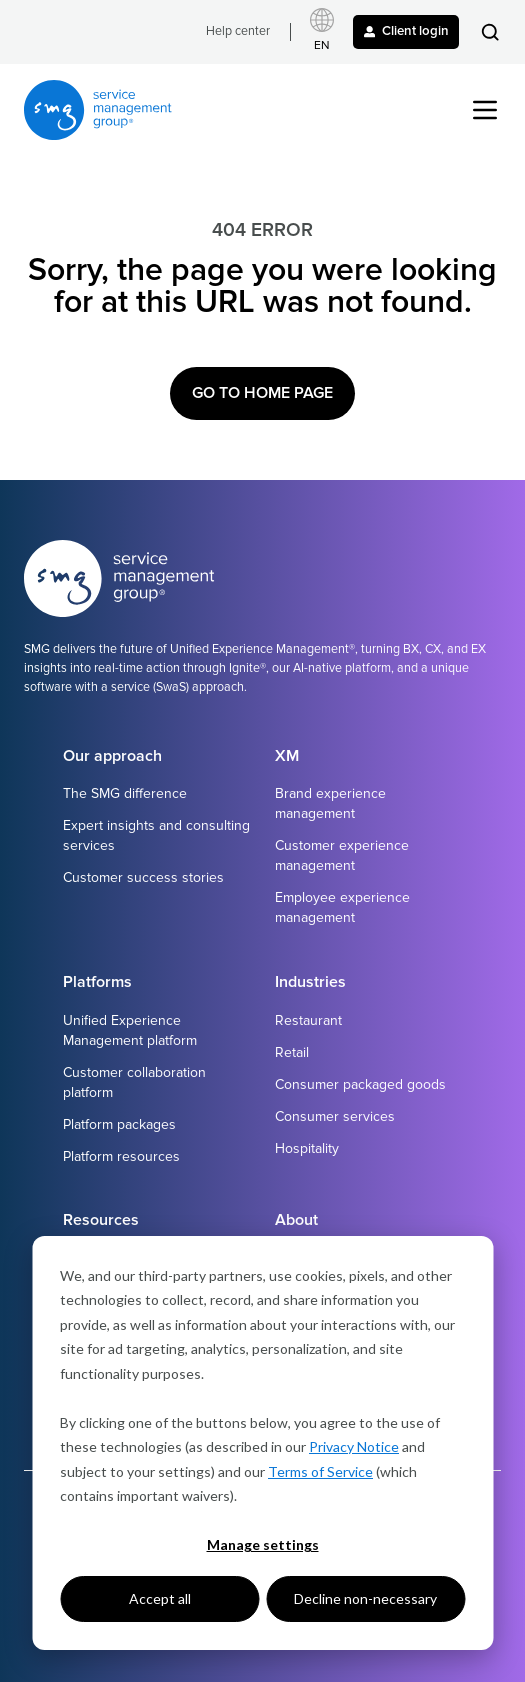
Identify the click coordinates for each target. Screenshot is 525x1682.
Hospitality (307, 1148)
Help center (238, 31)
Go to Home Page (262, 393)
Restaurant (308, 1020)
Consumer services (335, 1116)
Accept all (160, 1598)
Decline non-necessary (365, 1598)
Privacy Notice (354, 1446)
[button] (490, 32)
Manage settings (263, 1544)
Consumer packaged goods (360, 1084)
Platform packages (119, 1124)
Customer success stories (143, 877)
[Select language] (322, 32)
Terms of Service (320, 1471)
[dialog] (262, 1443)
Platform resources (121, 1156)
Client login (406, 31)
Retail (292, 1052)
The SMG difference (125, 793)
